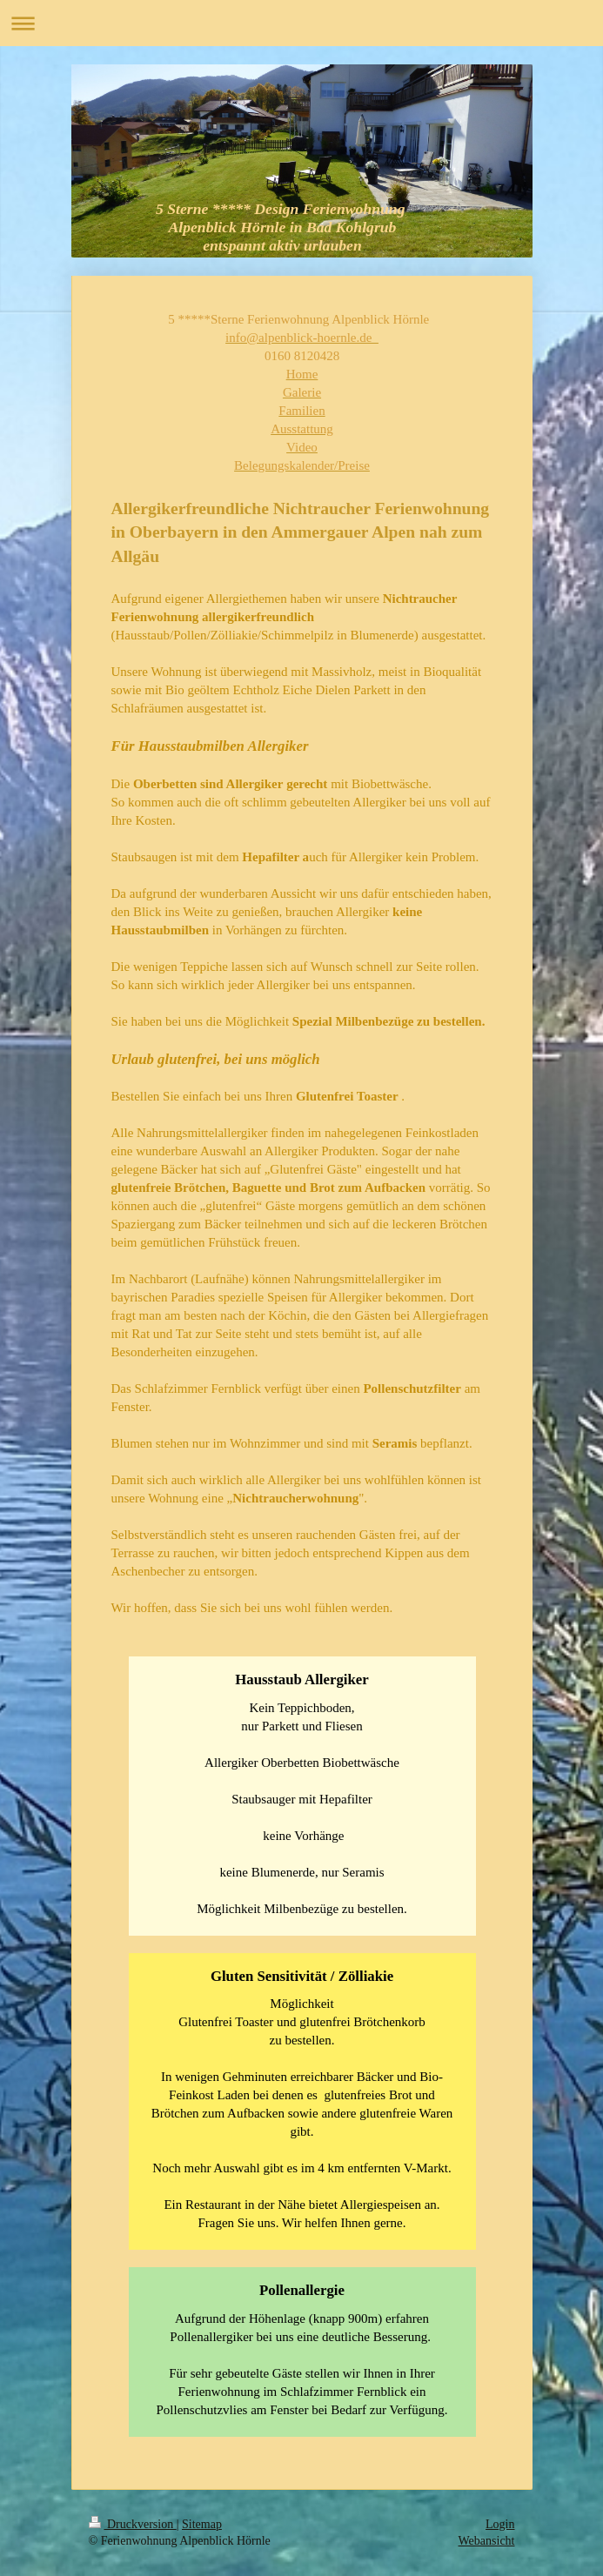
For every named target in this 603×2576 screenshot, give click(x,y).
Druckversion (133, 2524)
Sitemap (202, 2524)
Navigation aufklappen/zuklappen (301, 23)
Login (500, 2524)
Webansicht (487, 2540)
